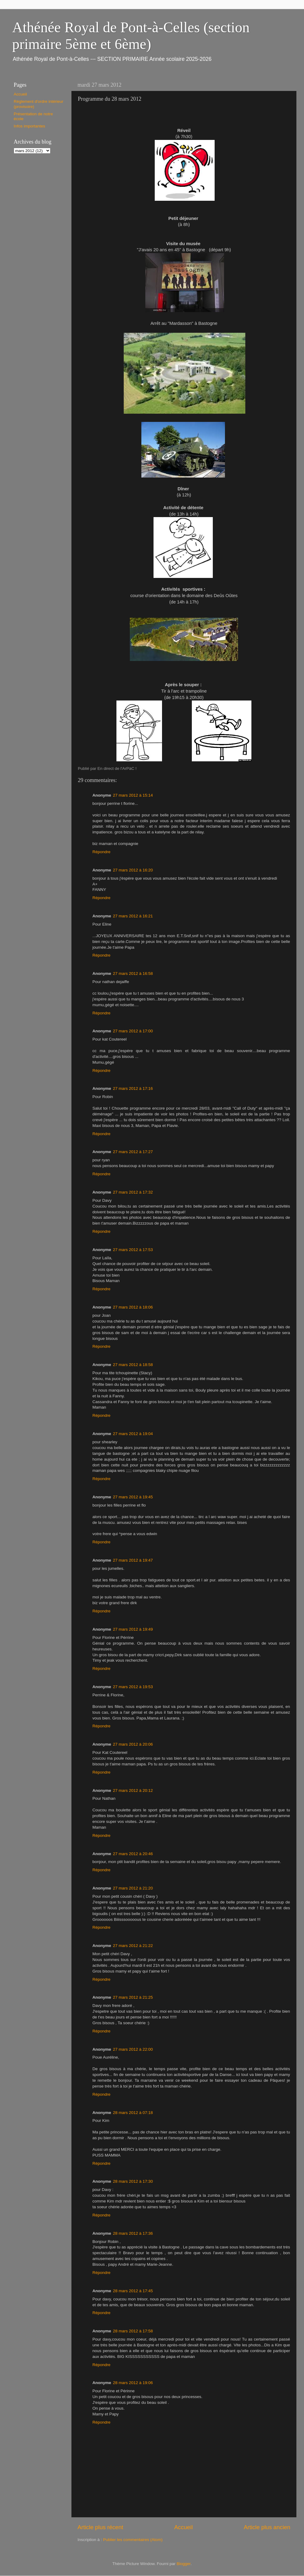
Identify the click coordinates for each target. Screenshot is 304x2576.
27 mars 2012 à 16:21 (133, 916)
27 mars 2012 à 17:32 (133, 1192)
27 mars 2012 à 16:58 (133, 973)
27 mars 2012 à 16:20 (133, 870)
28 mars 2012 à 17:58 (133, 2331)
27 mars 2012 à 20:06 (133, 1744)
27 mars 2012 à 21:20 (133, 1888)
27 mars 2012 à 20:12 (133, 1790)
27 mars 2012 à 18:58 (133, 1364)
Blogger (184, 2563)
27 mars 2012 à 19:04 (133, 1433)
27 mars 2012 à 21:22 (133, 1945)
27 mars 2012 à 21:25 (133, 1997)
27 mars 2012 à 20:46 (133, 1853)
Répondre (101, 852)
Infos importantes (29, 126)
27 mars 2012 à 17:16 (133, 1088)
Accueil (183, 2527)
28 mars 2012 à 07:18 (133, 2112)
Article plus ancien (267, 2527)
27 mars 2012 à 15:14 (133, 795)
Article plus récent (100, 2527)
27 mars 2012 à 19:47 (133, 1560)
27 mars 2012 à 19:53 (133, 1686)
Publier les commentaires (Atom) (133, 2539)
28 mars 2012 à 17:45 (133, 2291)
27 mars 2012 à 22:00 (133, 2049)
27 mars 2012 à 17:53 (133, 1249)
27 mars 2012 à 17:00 (133, 1031)
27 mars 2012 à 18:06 (133, 1307)
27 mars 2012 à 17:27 (133, 1151)
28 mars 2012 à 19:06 (133, 2382)
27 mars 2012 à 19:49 (133, 1629)
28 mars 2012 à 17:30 (133, 2181)
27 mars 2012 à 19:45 (133, 1497)
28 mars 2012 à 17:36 (133, 2233)
